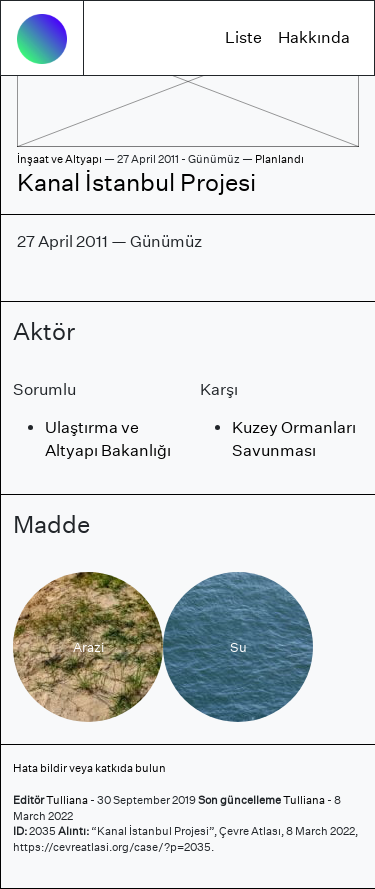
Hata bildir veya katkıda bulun (89, 768)
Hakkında (314, 37)
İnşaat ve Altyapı (59, 159)
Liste (243, 37)
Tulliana (67, 800)
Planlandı (279, 159)
